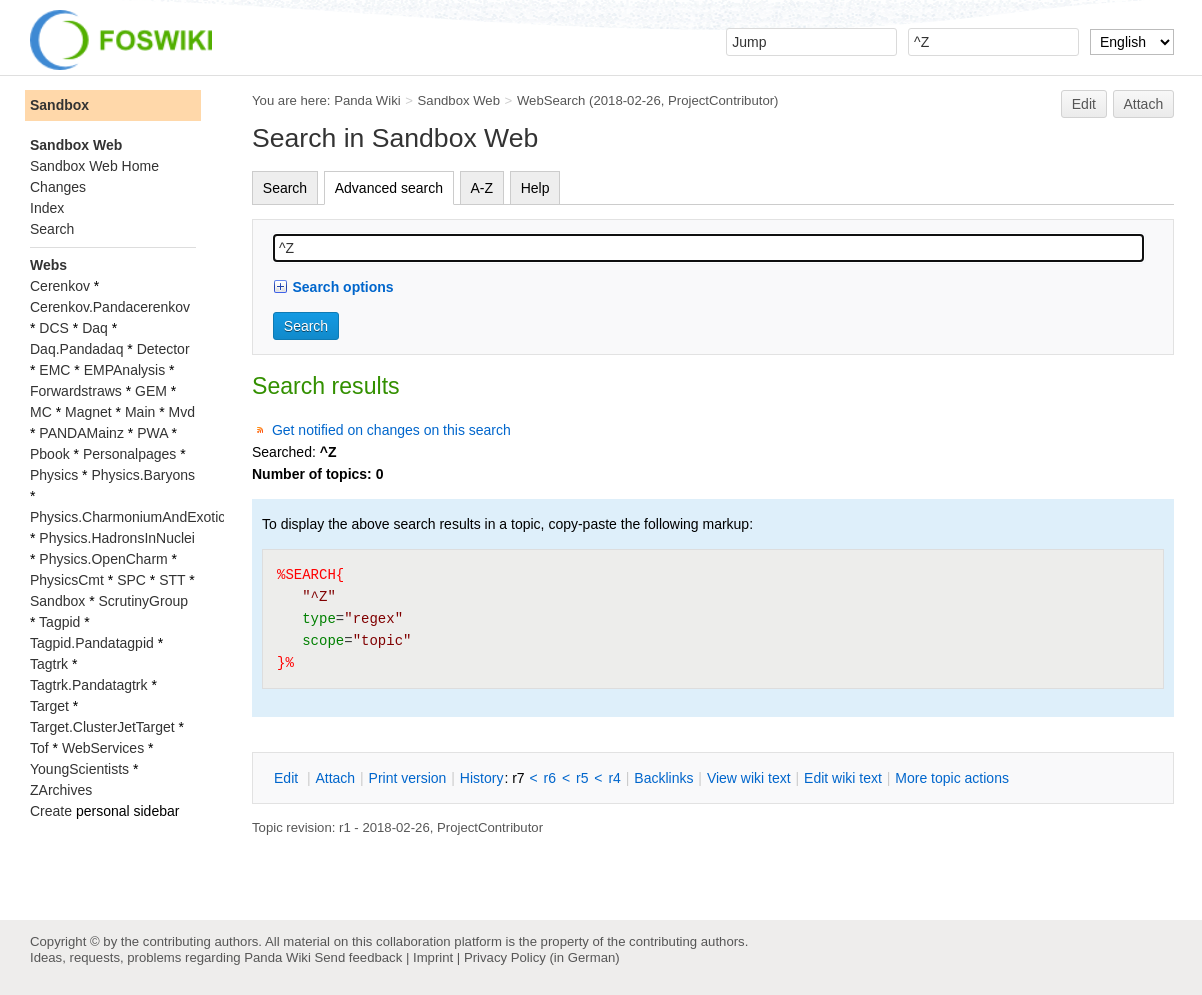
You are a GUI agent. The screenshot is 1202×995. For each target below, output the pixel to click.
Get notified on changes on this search (391, 430)
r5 (582, 778)
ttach (335, 778)
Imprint (433, 957)
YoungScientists (79, 769)
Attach (1144, 104)
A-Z (482, 188)
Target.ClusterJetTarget (102, 727)
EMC (54, 370)
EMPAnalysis (124, 370)
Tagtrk (49, 664)
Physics (54, 475)
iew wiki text (749, 778)
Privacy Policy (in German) (542, 957)
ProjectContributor (721, 100)
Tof (39, 748)
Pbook (50, 454)
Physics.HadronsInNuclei (117, 538)
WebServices (103, 748)
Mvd (182, 412)
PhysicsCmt (67, 580)
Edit (1084, 104)
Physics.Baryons (142, 475)
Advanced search (389, 188)
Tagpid (59, 622)
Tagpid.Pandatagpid (92, 643)
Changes (58, 187)
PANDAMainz (81, 433)
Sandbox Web (459, 100)
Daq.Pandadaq (76, 349)
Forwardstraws (76, 391)
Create (51, 811)
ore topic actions (952, 778)
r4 (614, 778)
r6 (550, 778)
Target (49, 706)
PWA (152, 433)
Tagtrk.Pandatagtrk (89, 685)
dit (288, 778)
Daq (95, 328)
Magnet (88, 412)
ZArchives (61, 790)
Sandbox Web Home (94, 166)
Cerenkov (60, 286)
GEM (151, 391)
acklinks (663, 778)
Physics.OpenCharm (103, 559)
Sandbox (59, 105)
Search (285, 188)
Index (47, 208)
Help (535, 188)
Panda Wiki (367, 100)
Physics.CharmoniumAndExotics (131, 517)
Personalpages (129, 454)
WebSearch (551, 100)
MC (41, 412)
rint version (408, 778)
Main (140, 412)
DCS (54, 328)
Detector (163, 349)
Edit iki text (843, 778)
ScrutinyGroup (143, 601)
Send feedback (358, 957)
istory (482, 778)
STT (172, 580)
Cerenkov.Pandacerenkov (110, 307)
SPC (131, 580)
